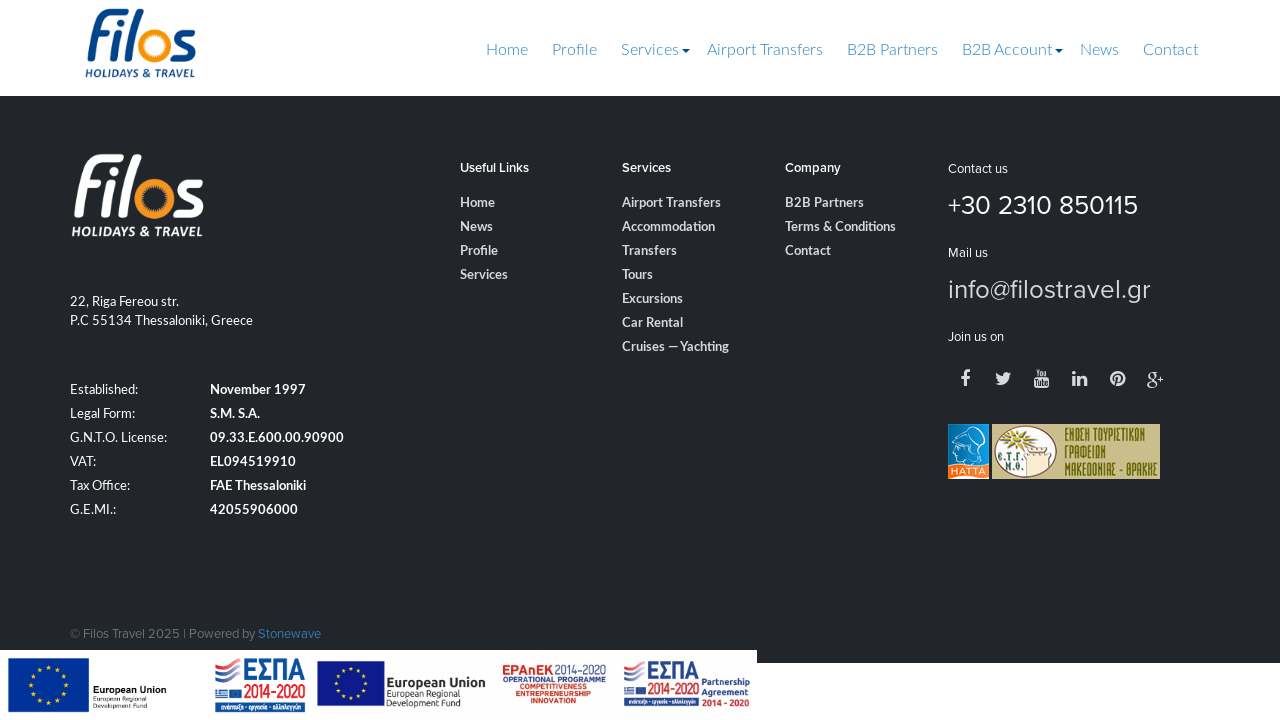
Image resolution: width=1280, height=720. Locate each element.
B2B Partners (892, 50)
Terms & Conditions (840, 227)
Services (650, 50)
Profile (574, 50)
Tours (637, 275)
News (1099, 50)
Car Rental (652, 323)
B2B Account (1007, 50)
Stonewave (289, 633)
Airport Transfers (765, 50)
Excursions (652, 299)
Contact (1170, 50)
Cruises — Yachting (675, 347)
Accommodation (668, 227)
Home (507, 50)
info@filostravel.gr (1049, 288)
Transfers (649, 251)
